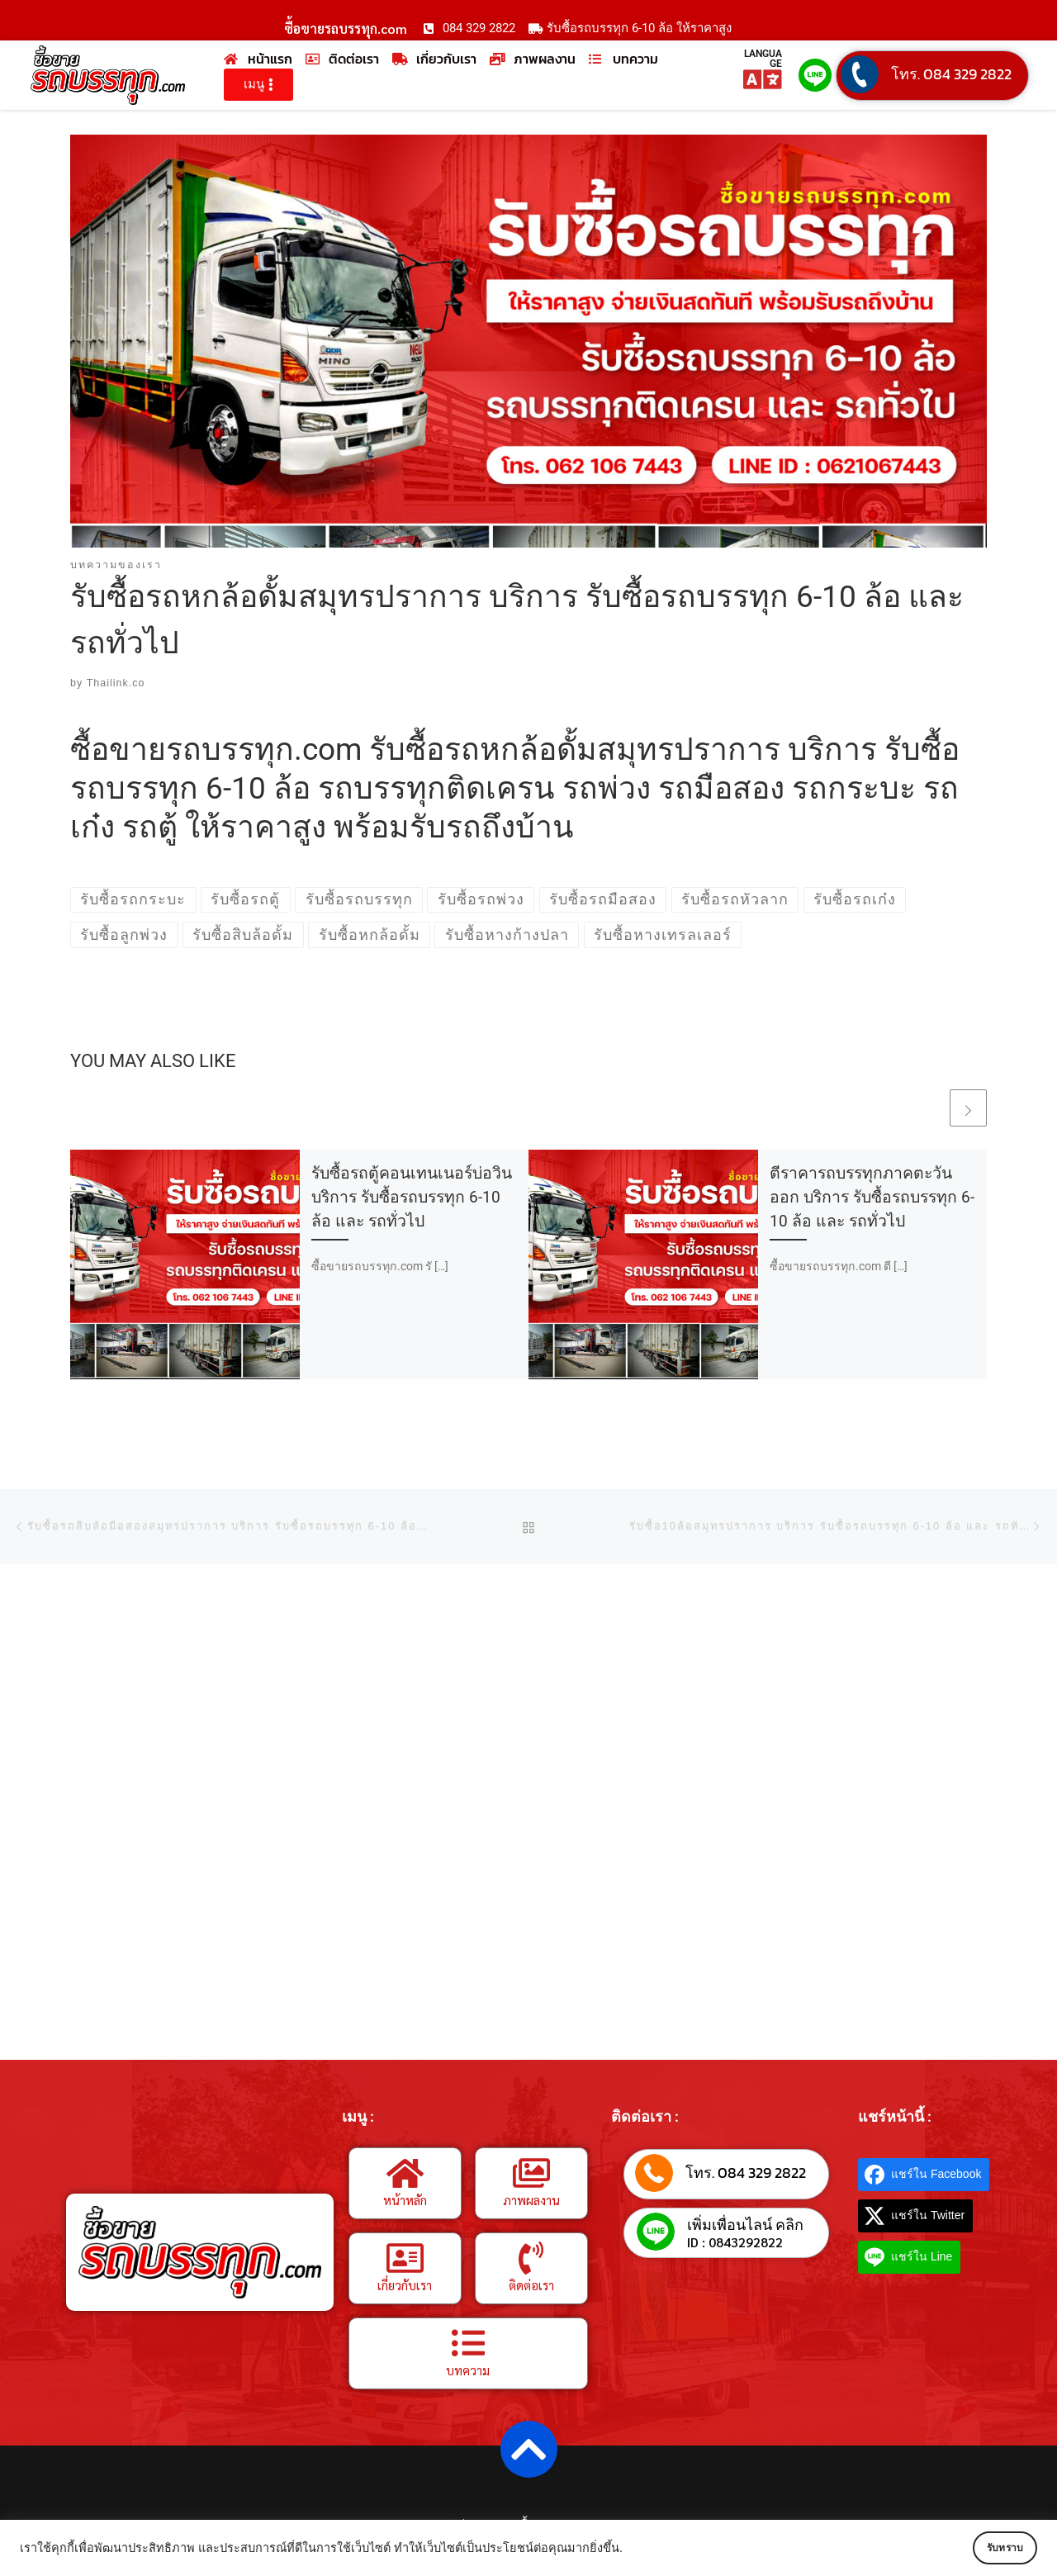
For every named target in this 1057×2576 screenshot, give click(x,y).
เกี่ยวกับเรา (404, 2285)
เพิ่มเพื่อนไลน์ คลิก (745, 2225)
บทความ (468, 2370)
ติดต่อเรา (531, 2285)
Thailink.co (116, 684)
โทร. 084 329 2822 (951, 74)
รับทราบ (988, 2548)
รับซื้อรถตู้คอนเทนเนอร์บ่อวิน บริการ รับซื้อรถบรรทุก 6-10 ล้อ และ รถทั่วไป (411, 1198)
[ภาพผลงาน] (530, 2172)
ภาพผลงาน (531, 2200)
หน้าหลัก (405, 2200)
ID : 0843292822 (735, 2243)
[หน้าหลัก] (404, 2172)
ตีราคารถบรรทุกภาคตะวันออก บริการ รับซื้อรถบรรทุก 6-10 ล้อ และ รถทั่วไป (872, 1198)
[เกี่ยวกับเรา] (404, 2258)
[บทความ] (468, 2343)
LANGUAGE (763, 58)
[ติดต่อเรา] (530, 2258)
